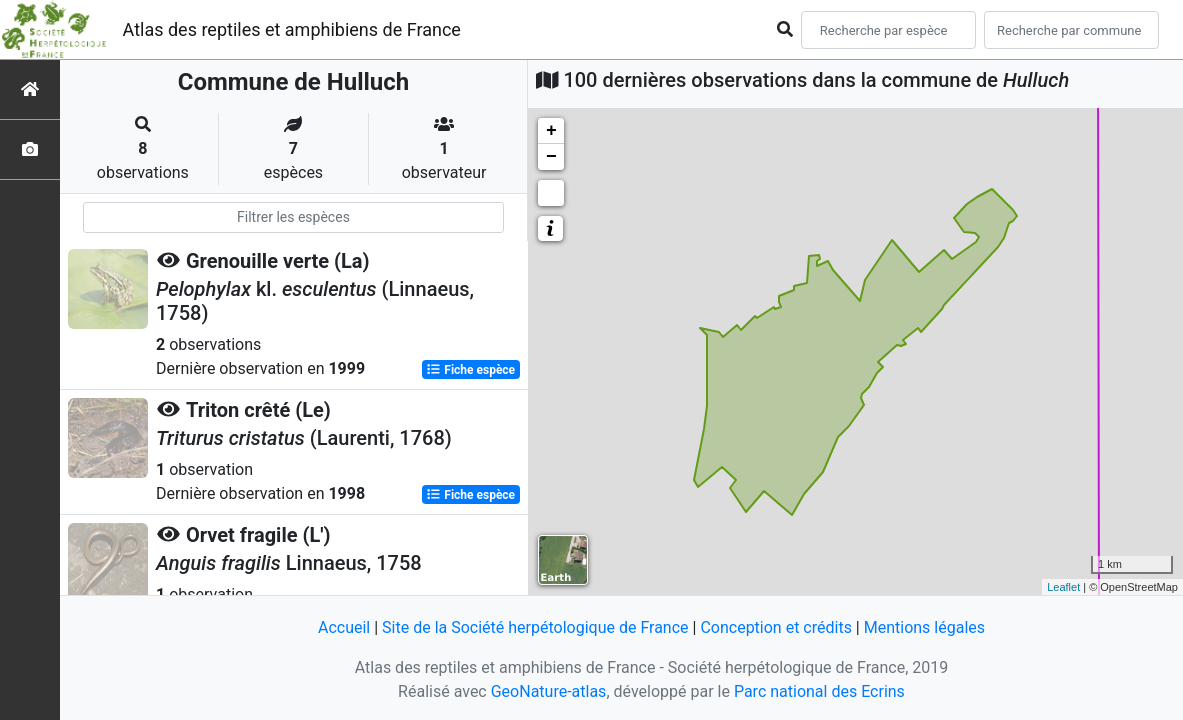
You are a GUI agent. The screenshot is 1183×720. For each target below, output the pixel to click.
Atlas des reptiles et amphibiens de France (292, 29)
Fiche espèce (470, 370)
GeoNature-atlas (549, 691)
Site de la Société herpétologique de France (535, 627)
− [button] (551, 157)
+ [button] (551, 131)
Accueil (344, 627)
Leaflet (1063, 587)
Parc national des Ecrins (819, 691)
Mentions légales (924, 627)
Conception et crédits (776, 627)
